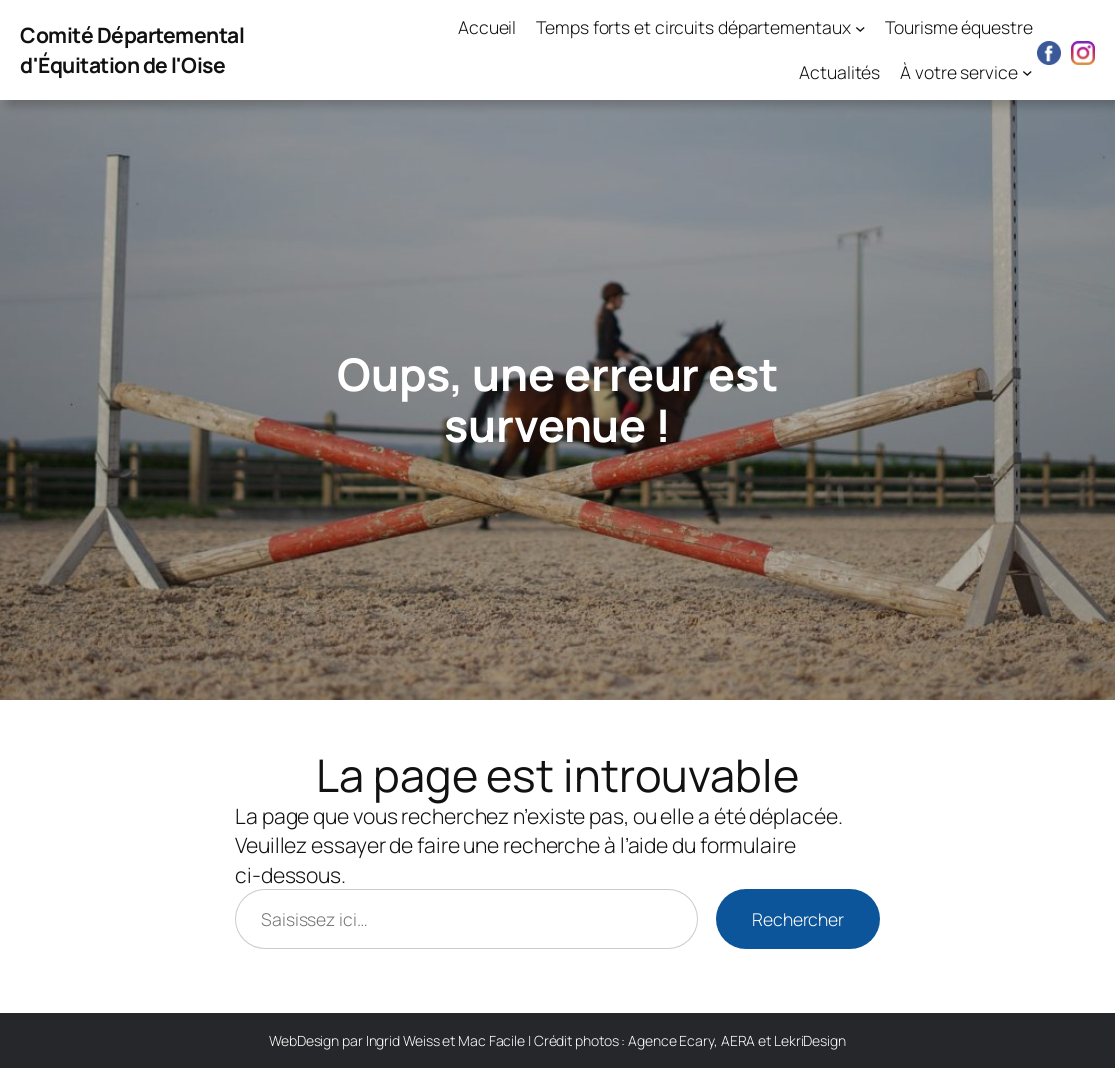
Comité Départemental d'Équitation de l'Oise (132, 49)
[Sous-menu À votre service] (1027, 72)
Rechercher (798, 919)
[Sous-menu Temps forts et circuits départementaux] (860, 27)
